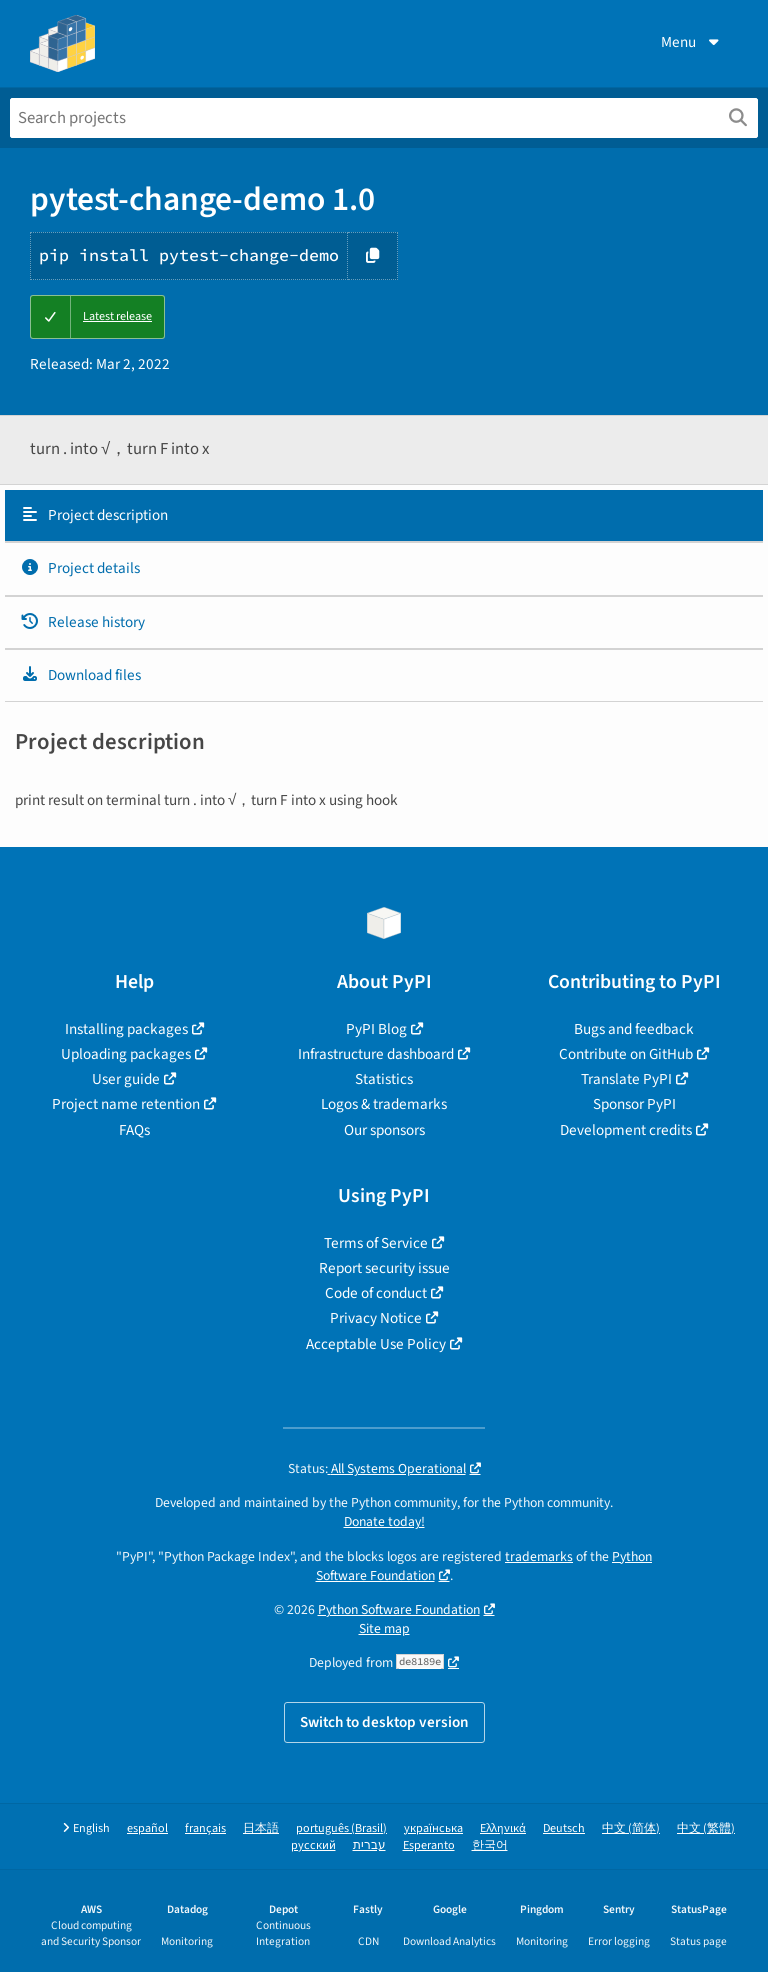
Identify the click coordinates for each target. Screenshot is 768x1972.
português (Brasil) (341, 1828)
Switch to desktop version (384, 1722)
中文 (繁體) (706, 1828)
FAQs (134, 1130)
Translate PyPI (626, 1079)
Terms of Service (376, 1243)
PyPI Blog (376, 1029)
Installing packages (126, 1029)
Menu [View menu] (692, 42)
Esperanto (429, 1845)
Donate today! (384, 1521)
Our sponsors (384, 1130)
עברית (369, 1845)
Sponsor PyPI (634, 1104)
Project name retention (126, 1104)
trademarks (539, 1556)
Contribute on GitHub (626, 1054)
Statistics (384, 1079)
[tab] (384, 516)
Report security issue (384, 1268)
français (205, 1828)
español (147, 1828)
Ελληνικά (503, 1828)
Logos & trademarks (384, 1104)
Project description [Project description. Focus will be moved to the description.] (94, 515)
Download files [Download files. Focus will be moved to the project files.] (80, 675)
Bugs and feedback (634, 1029)
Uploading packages (126, 1054)
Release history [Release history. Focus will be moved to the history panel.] (82, 622)
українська (433, 1828)
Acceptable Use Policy (376, 1344)
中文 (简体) (631, 1828)
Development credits (626, 1130)
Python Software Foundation (399, 1609)
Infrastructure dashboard (376, 1054)
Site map (384, 1628)
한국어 (490, 1845)
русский (313, 1845)
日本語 (261, 1828)
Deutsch (564, 1828)
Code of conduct (376, 1293)
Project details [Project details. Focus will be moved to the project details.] (80, 568)
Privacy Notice (376, 1318)
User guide (126, 1079)
